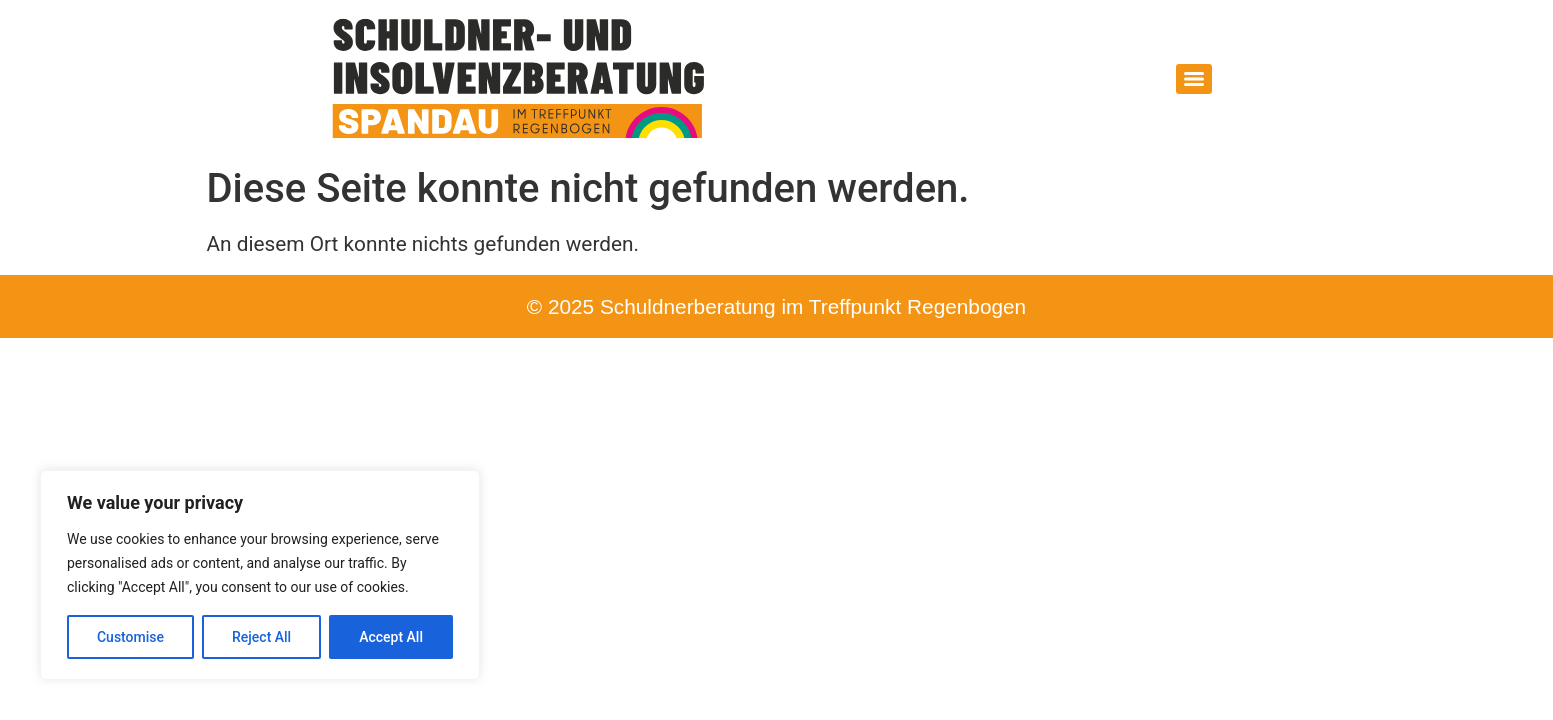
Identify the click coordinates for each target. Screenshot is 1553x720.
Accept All (391, 637)
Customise (130, 637)
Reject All (261, 637)
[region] (260, 575)
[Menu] (1194, 79)
